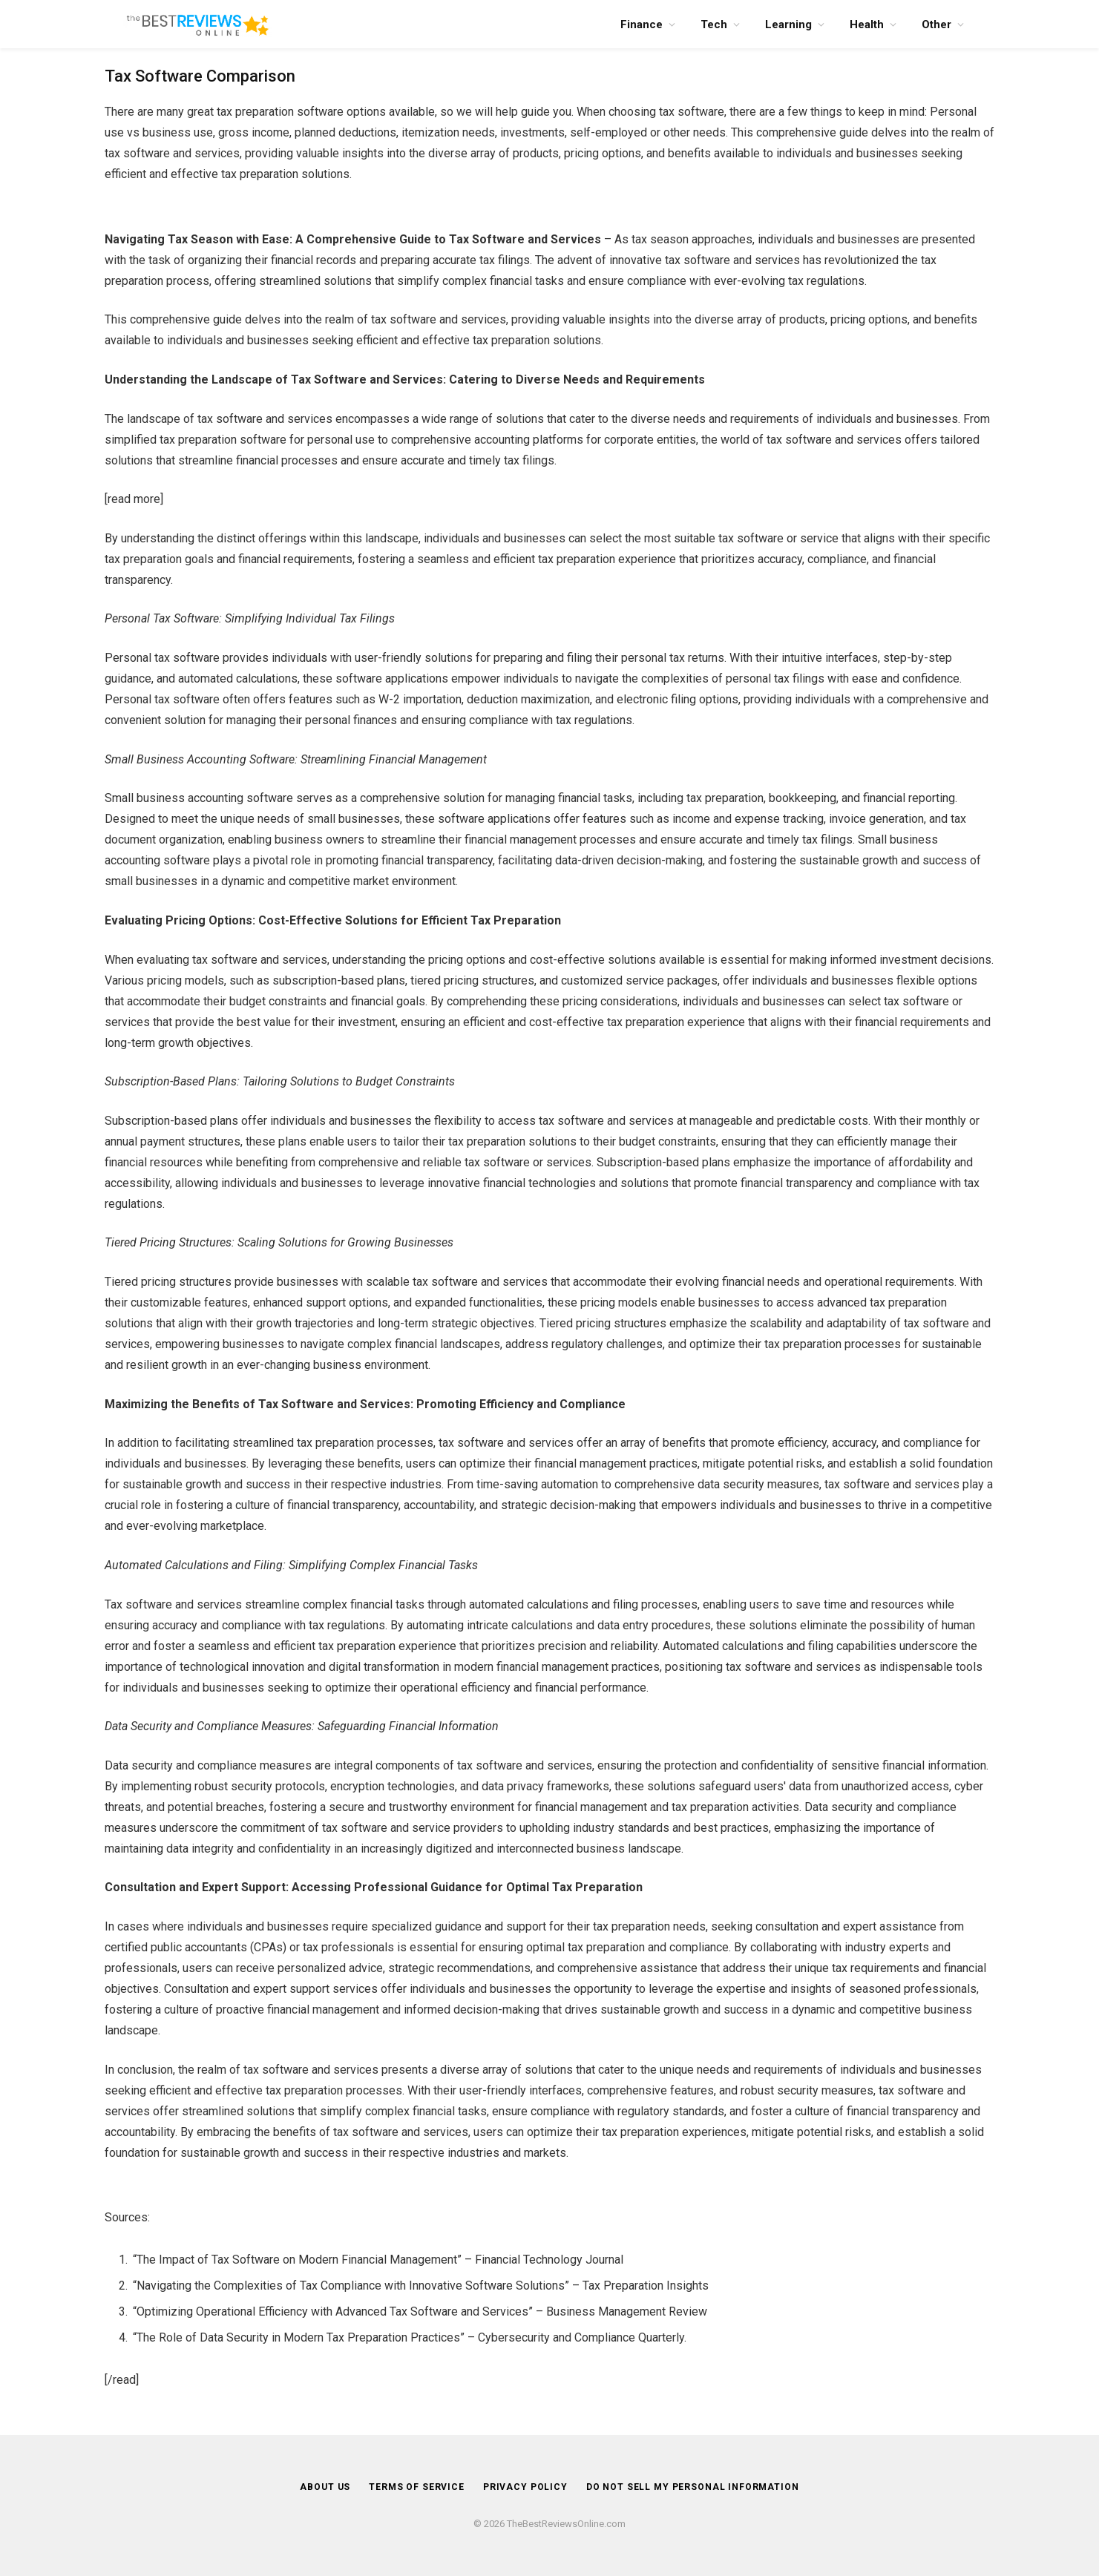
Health (867, 24)
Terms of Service (413, 2486)
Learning (788, 24)
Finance (641, 24)
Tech (714, 24)
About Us (318, 2486)
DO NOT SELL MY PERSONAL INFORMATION (696, 2486)
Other (936, 24)
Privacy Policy (524, 2486)
